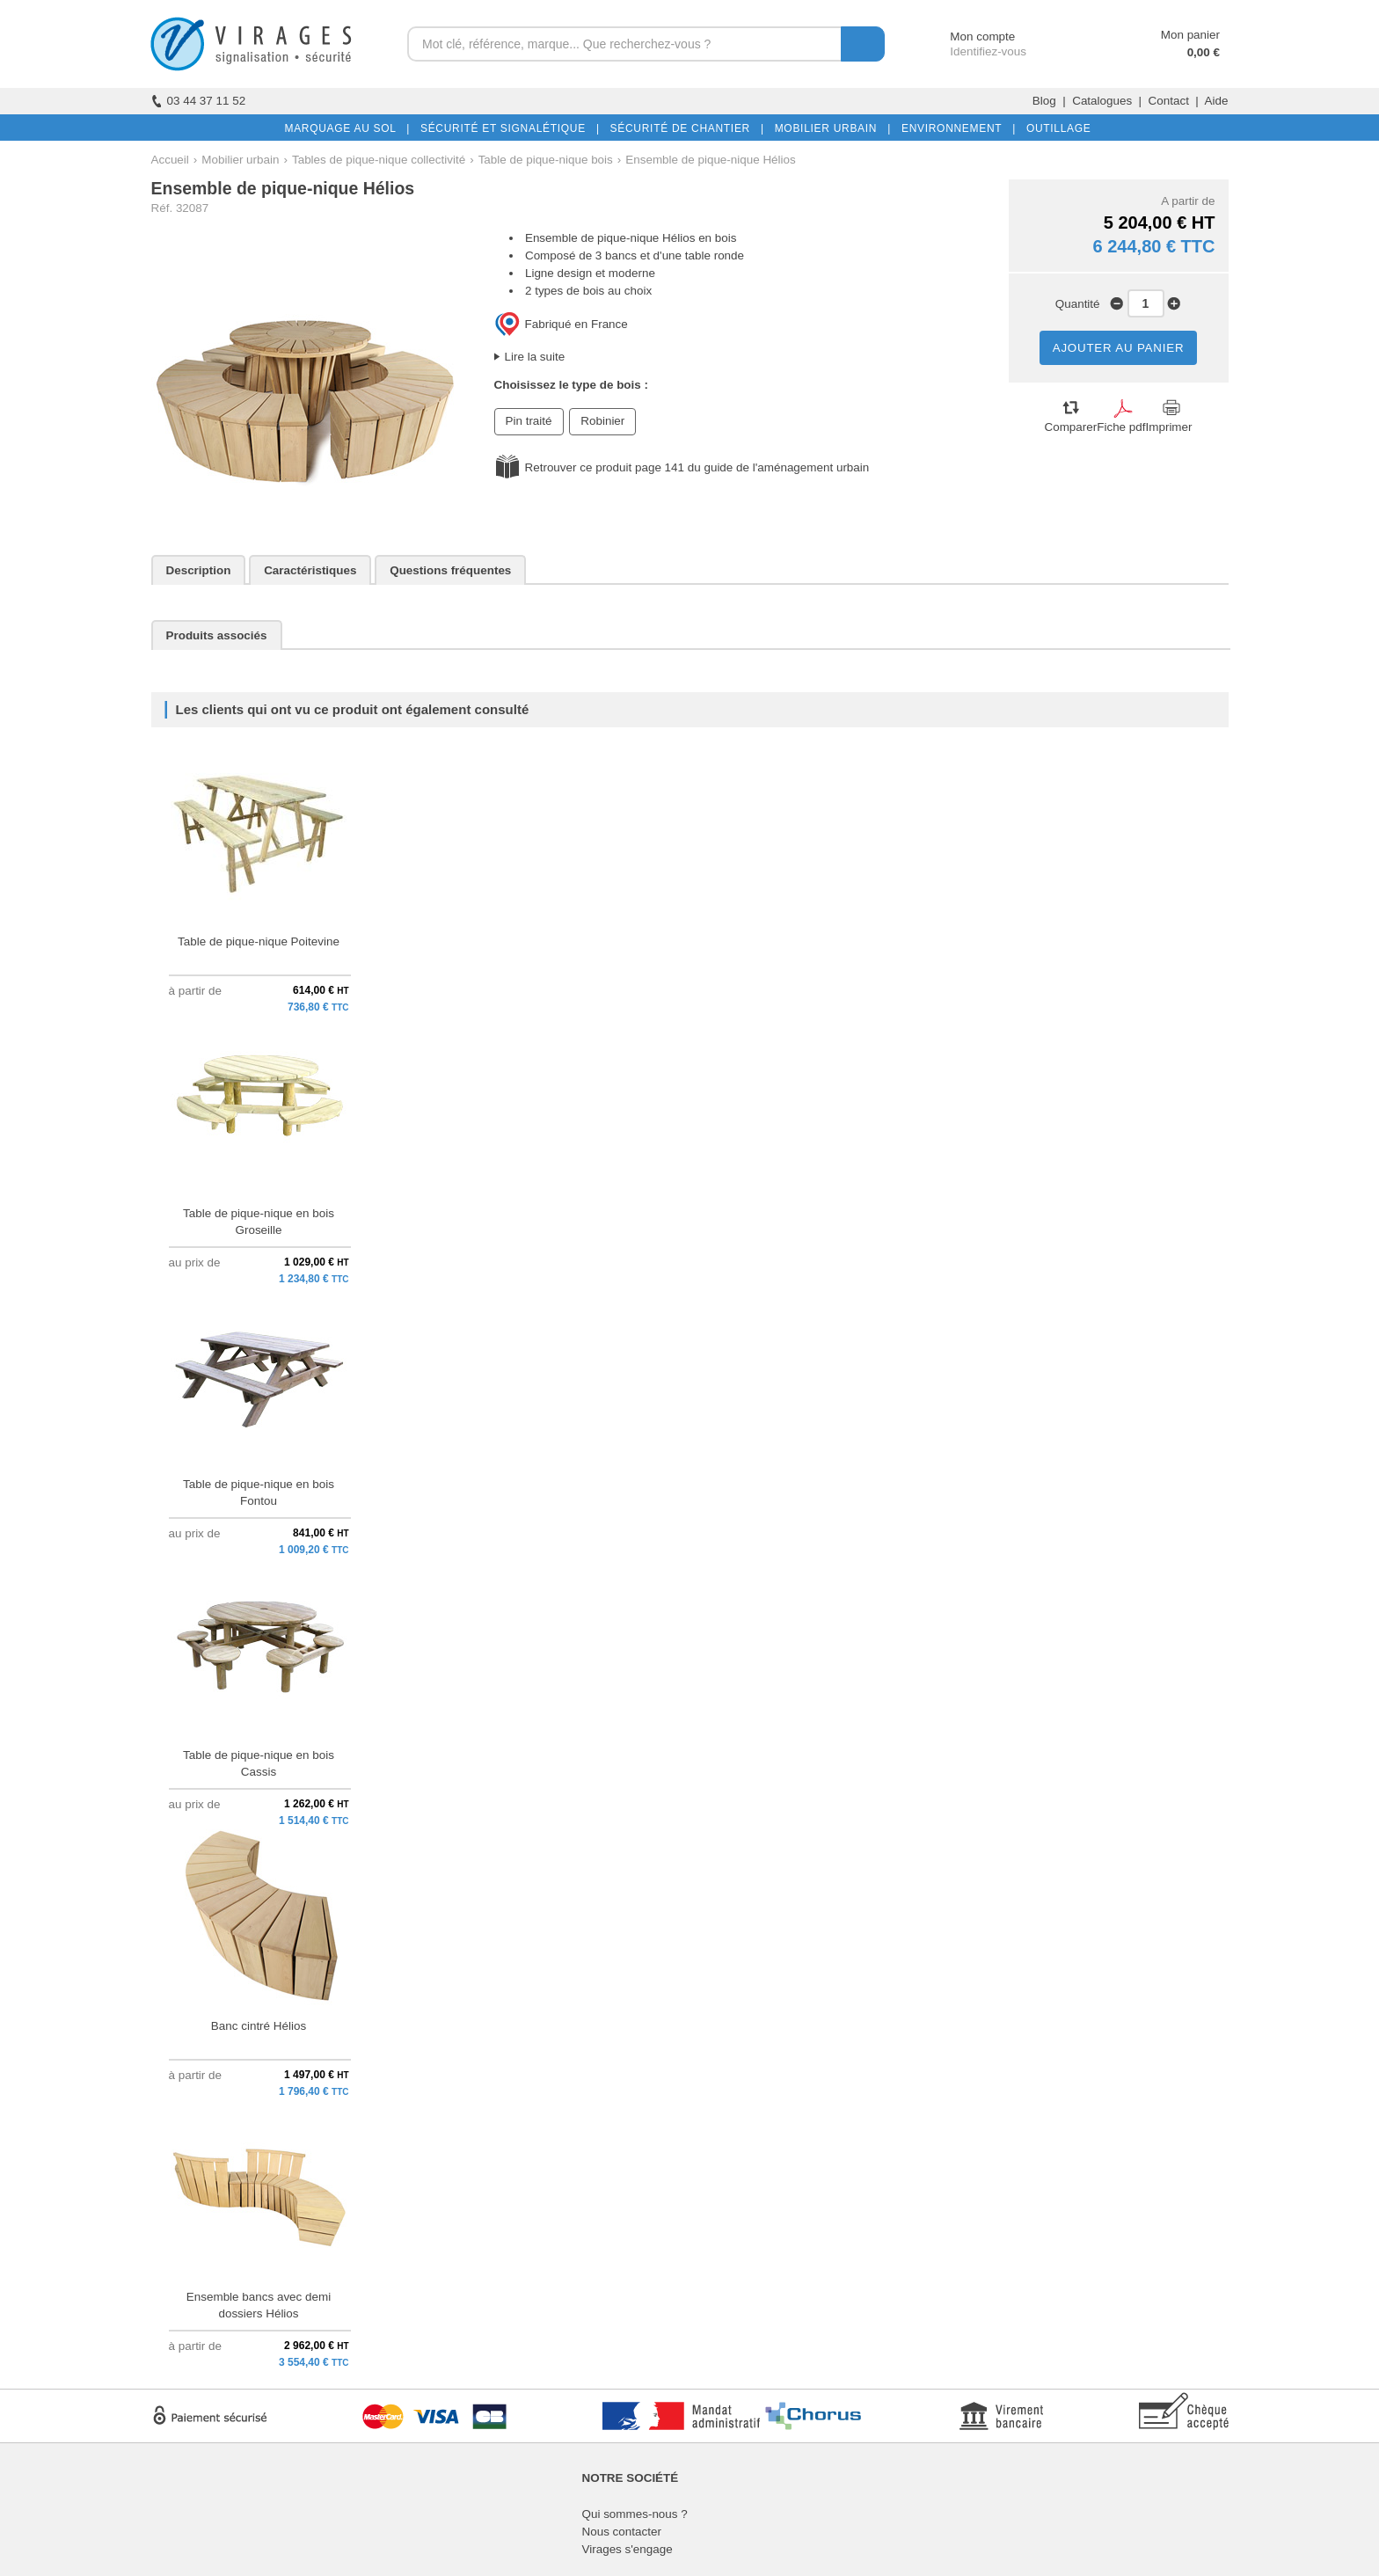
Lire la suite (535, 356)
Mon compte (966, 36)
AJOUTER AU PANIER (1119, 347)
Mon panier (1190, 34)
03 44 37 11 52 (198, 100)
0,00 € (1203, 52)
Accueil (170, 159)
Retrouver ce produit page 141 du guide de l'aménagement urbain (697, 467)
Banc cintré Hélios (258, 2025)
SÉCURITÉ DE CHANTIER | (683, 128)
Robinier (602, 420)
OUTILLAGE (1055, 128)
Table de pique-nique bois (545, 159)
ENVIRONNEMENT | (955, 128)
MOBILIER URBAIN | (830, 128)
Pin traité (529, 420)
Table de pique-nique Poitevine (258, 941)
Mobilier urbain (240, 159)
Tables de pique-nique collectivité (378, 159)
